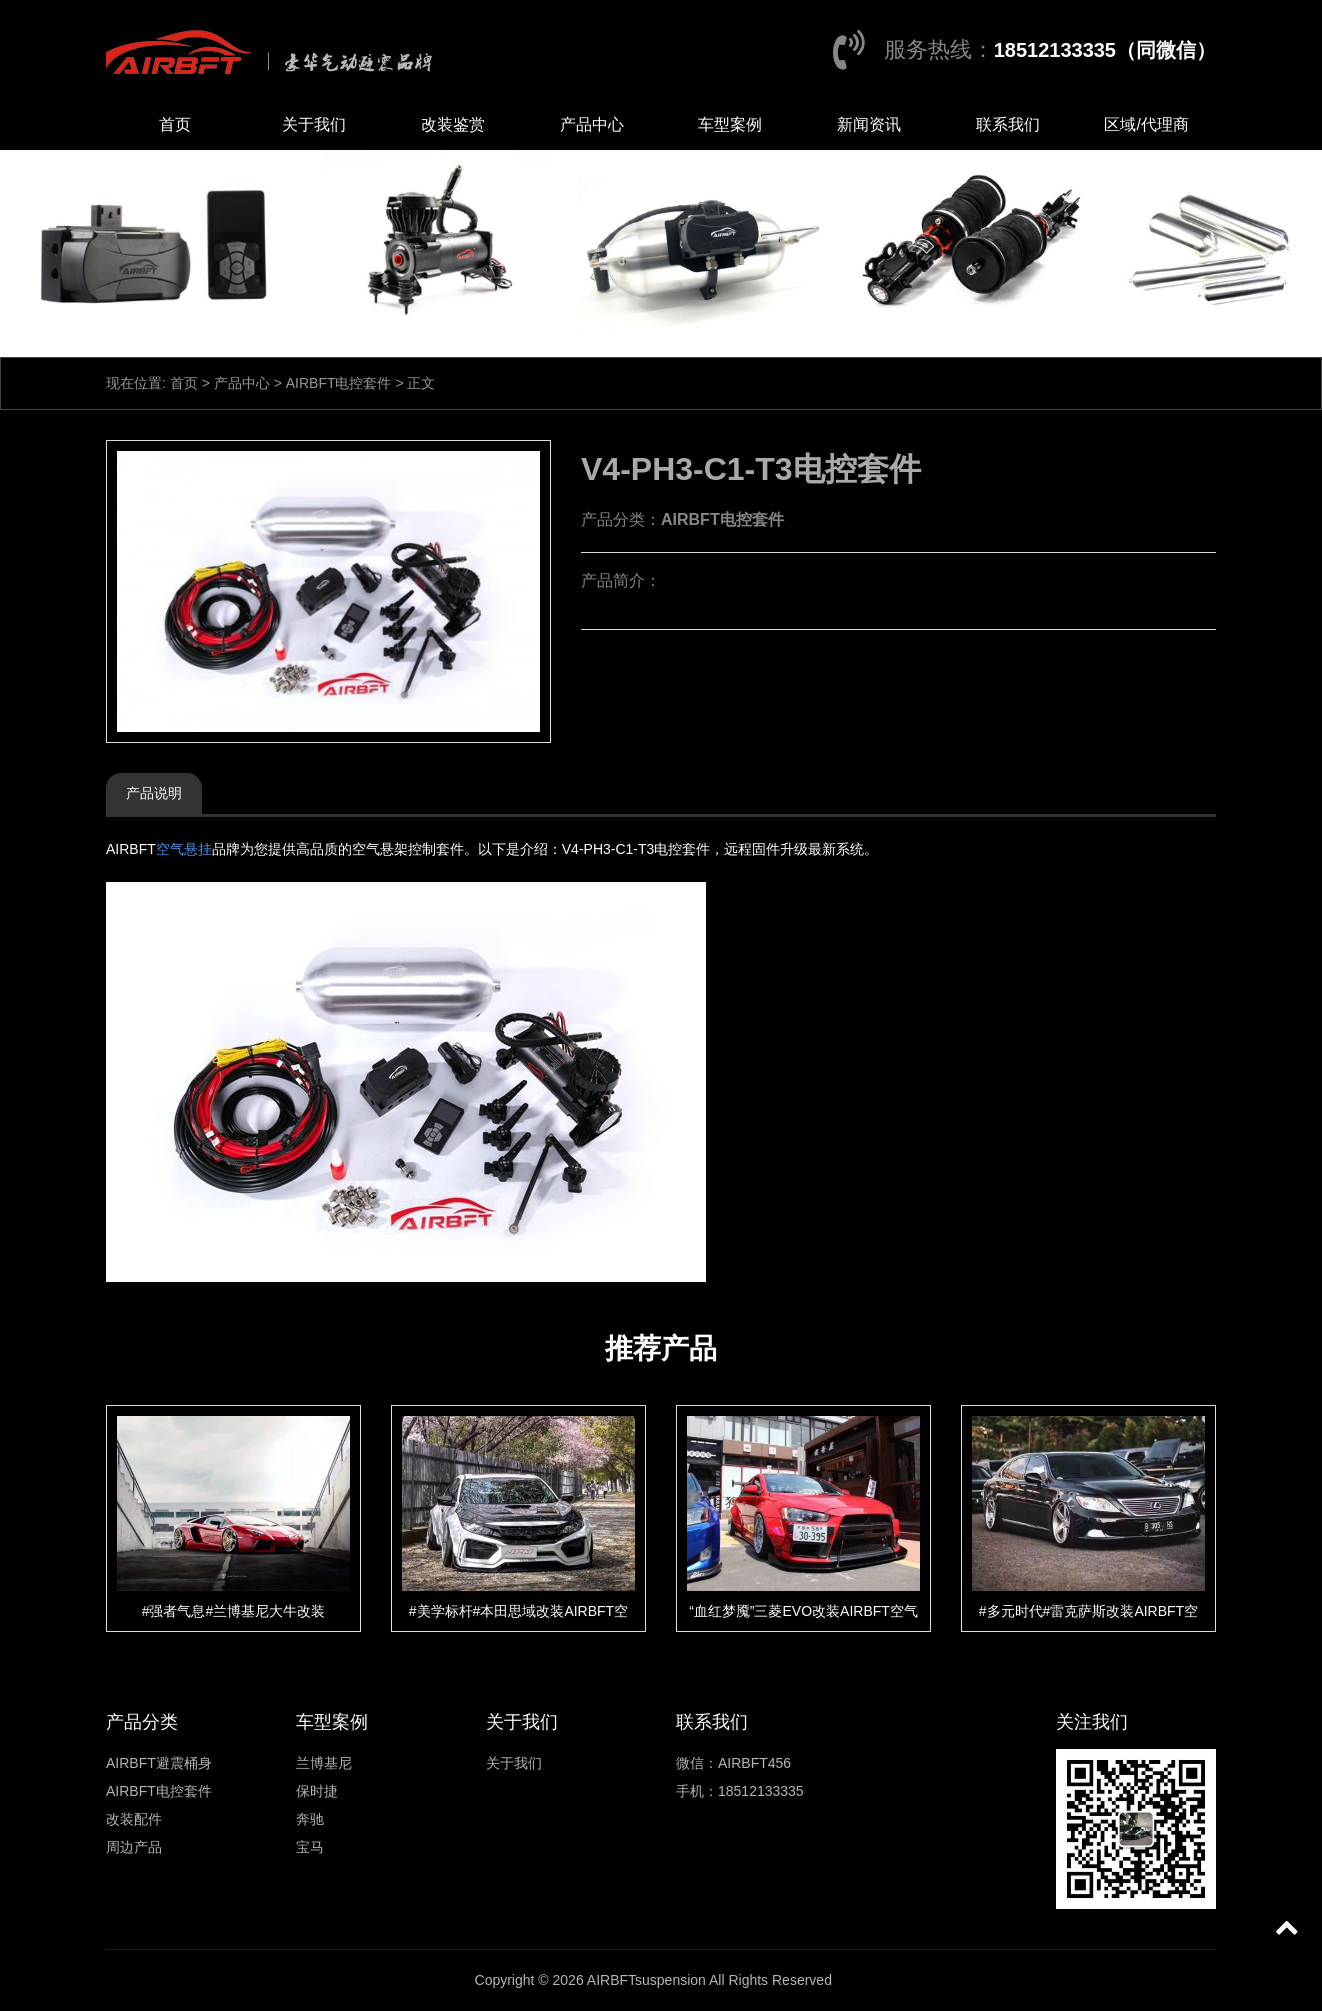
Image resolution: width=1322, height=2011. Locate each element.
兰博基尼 (324, 1763)
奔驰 (310, 1819)
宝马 (310, 1847)
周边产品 (134, 1847)
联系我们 (1008, 124)
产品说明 (154, 793)
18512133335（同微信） (1105, 50)
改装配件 (134, 1819)
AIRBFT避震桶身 (159, 1763)
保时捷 (317, 1791)
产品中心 (592, 124)
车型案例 (730, 124)
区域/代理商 (1146, 124)
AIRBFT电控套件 (339, 383)
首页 (175, 124)
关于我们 (314, 124)
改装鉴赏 (453, 124)
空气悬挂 (184, 849)
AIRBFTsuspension (646, 1980)
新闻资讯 (869, 124)
